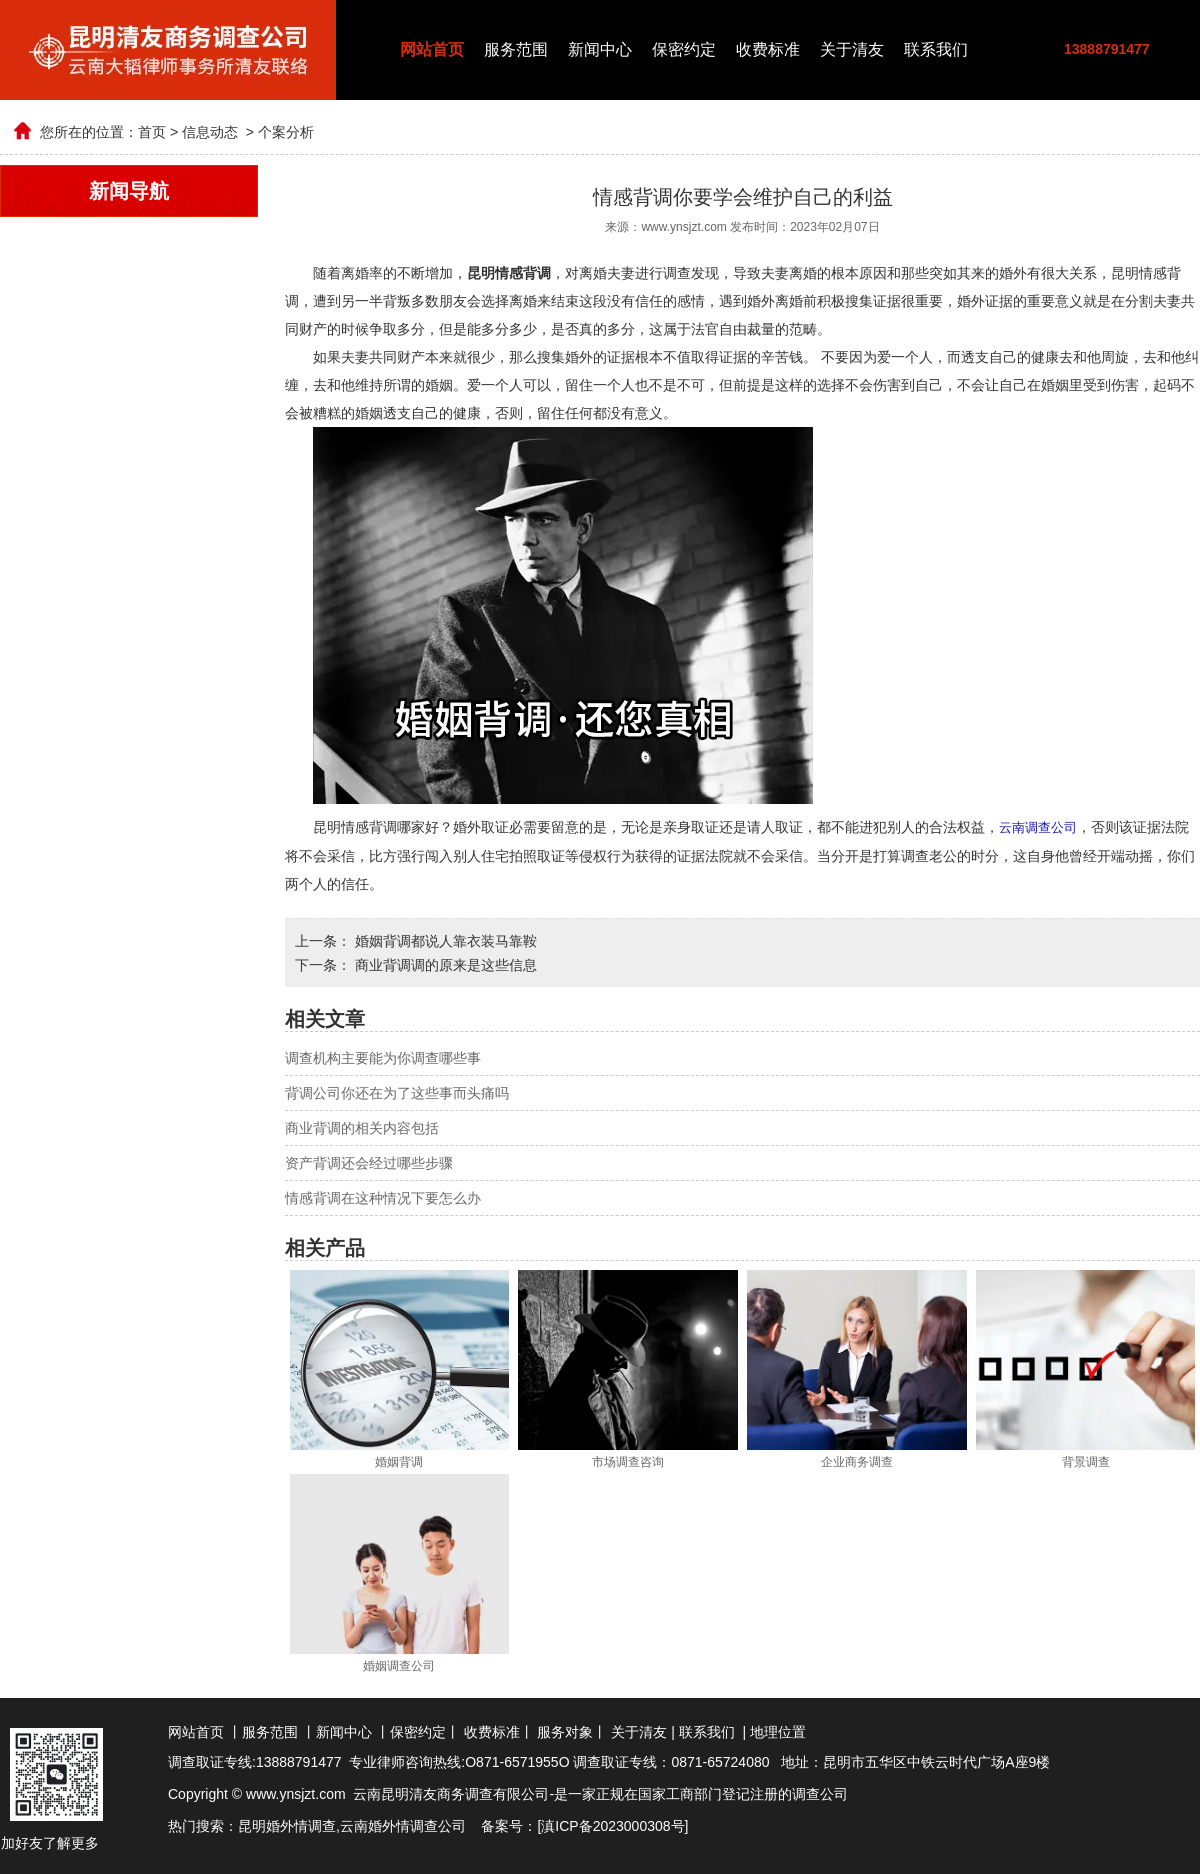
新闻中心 (600, 49)
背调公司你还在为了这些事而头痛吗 (397, 1092)
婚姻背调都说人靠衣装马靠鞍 (444, 940)
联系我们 (936, 49)
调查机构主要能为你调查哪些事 (383, 1057)
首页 (152, 132)
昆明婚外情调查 (287, 1825)
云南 (354, 1825)
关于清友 (852, 49)
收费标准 (768, 49)
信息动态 (210, 132)
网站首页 (432, 49)
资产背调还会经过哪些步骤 (369, 1162)
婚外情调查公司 (417, 1825)
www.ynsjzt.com (683, 227)
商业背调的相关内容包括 (362, 1127)
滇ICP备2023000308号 (612, 1825)
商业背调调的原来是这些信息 (444, 964)
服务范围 (516, 49)
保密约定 (684, 49)
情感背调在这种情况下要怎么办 (383, 1197)
